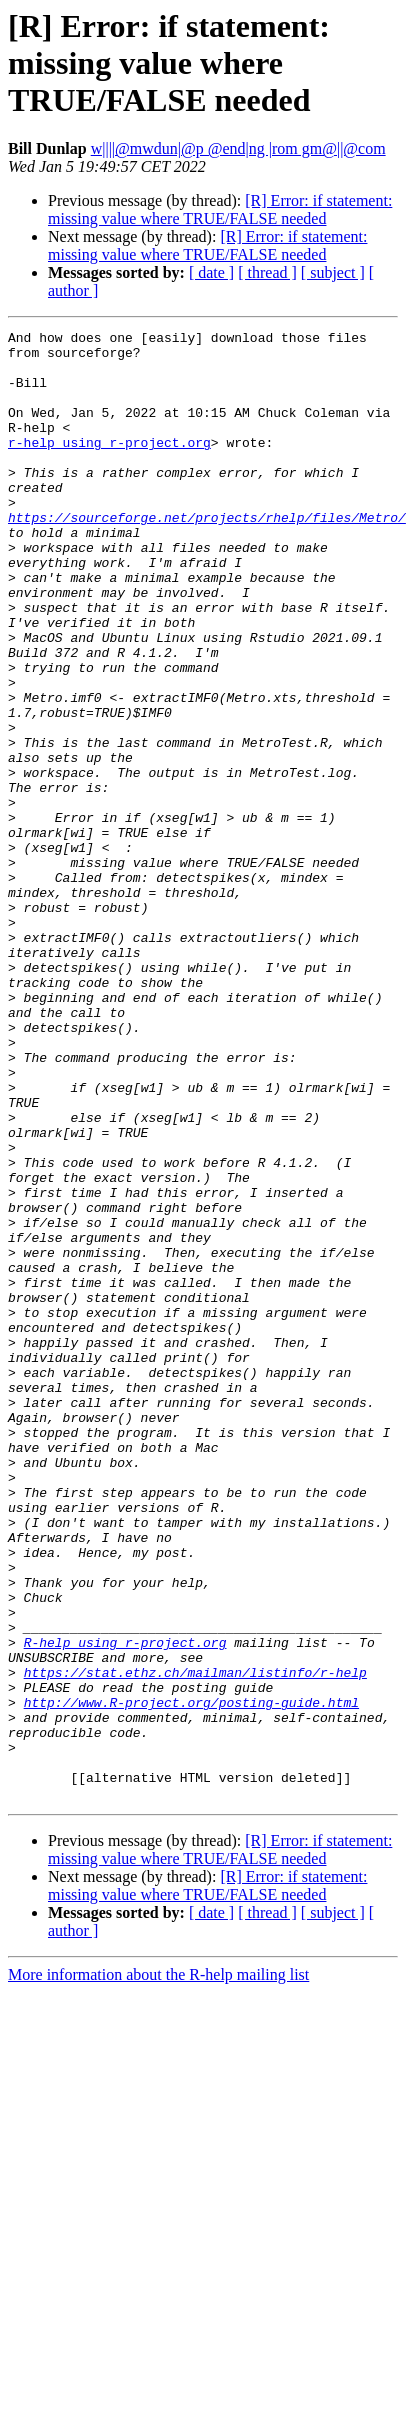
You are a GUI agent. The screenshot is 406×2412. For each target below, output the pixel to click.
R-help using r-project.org (125, 1906)
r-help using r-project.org (109, 466)
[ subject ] (333, 272)
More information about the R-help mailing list (158, 2268)
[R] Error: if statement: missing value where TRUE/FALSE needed (220, 209)
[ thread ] (267, 272)
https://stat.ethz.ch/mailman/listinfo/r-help (195, 1942)
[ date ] (211, 272)
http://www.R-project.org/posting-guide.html (191, 1978)
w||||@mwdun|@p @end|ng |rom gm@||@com (238, 148)
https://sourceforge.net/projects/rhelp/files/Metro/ (207, 556)
